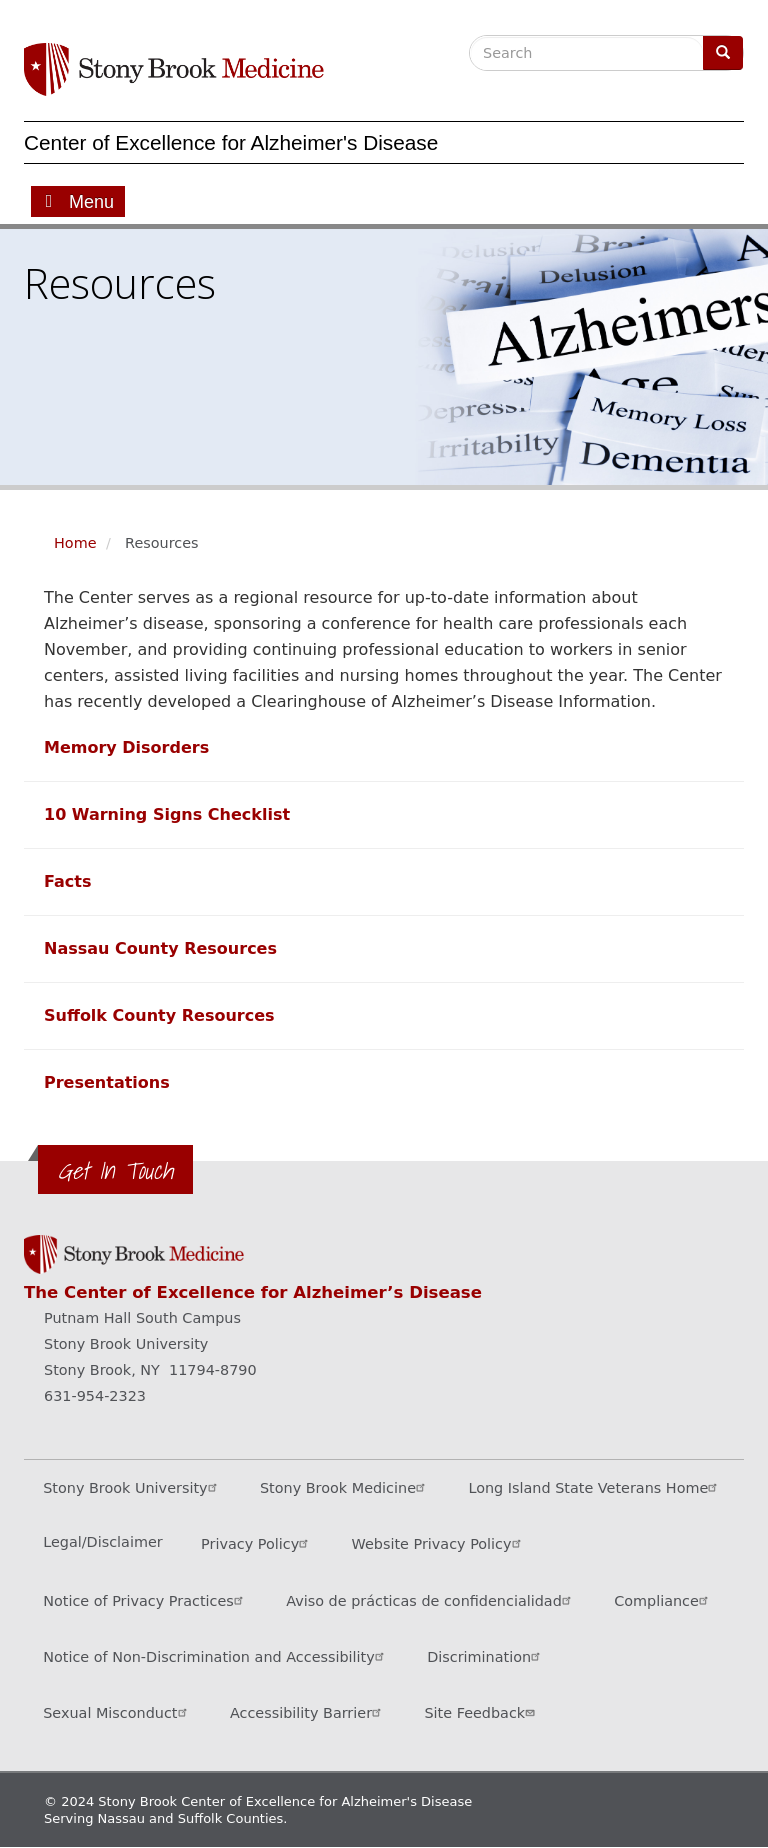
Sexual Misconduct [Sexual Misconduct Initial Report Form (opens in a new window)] (117, 1712)
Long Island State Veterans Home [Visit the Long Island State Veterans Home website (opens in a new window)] (595, 1487)
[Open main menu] (78, 201)
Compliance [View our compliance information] (663, 1600)
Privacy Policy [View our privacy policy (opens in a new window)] (257, 1543)
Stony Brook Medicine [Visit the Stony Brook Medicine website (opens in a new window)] (345, 1487)
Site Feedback (481, 1712)
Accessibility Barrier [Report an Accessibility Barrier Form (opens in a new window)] (308, 1712)
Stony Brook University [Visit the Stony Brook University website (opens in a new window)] (132, 1487)
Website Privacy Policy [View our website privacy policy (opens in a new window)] (439, 1543)
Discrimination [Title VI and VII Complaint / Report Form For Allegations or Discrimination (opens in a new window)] (486, 1656)
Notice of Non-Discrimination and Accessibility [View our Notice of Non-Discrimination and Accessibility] (216, 1656)
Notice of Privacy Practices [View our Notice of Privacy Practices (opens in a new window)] (145, 1600)
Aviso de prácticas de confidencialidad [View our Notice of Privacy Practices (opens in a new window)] (431, 1600)
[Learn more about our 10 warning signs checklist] (167, 814)
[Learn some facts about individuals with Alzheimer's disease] (67, 881)
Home (75, 543)
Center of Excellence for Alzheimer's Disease (231, 142)
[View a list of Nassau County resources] (160, 948)
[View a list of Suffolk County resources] (159, 1015)
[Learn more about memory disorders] (126, 747)
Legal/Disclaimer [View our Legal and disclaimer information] (103, 1542)
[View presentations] (107, 1082)
